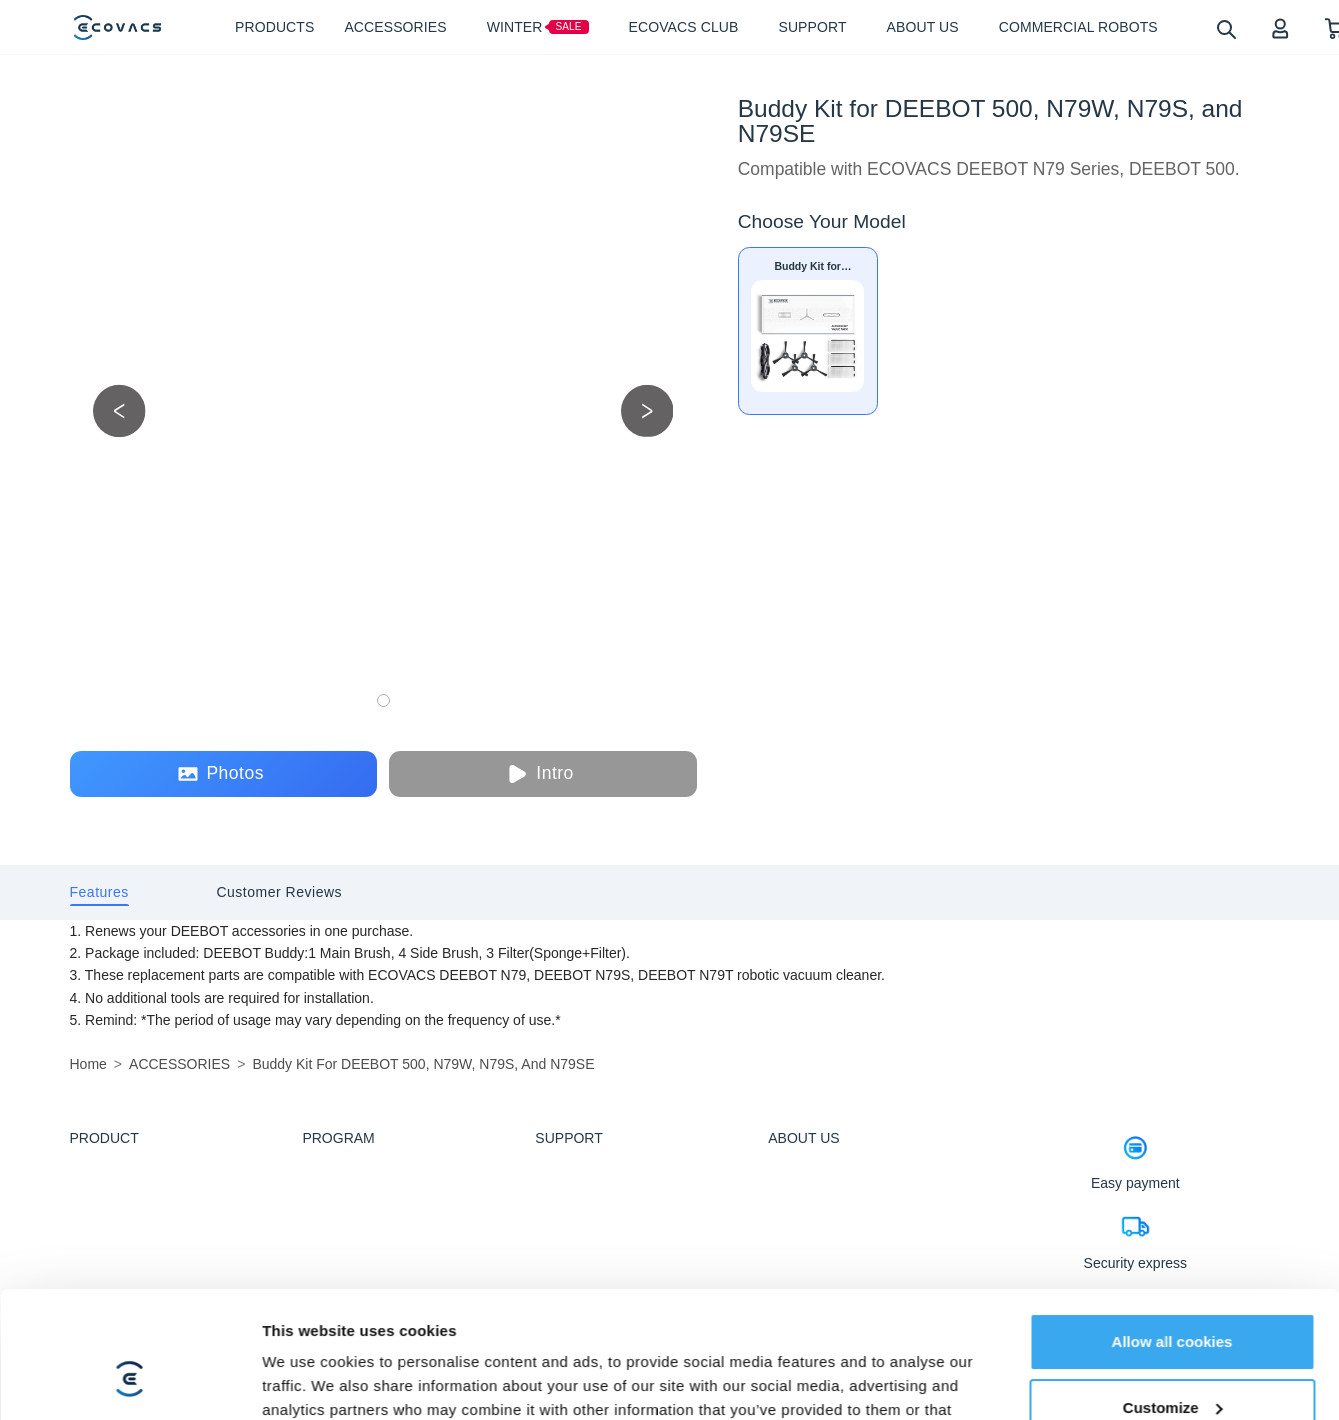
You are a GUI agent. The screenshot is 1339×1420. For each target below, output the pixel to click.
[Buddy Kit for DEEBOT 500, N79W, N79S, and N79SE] (808, 331)
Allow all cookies (1172, 1233)
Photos (220, 773)
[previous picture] (119, 410)
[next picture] (647, 410)
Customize (1173, 1298)
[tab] (99, 892)
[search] (1225, 28)
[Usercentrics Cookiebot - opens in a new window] (129, 1381)
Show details (308, 1380)
